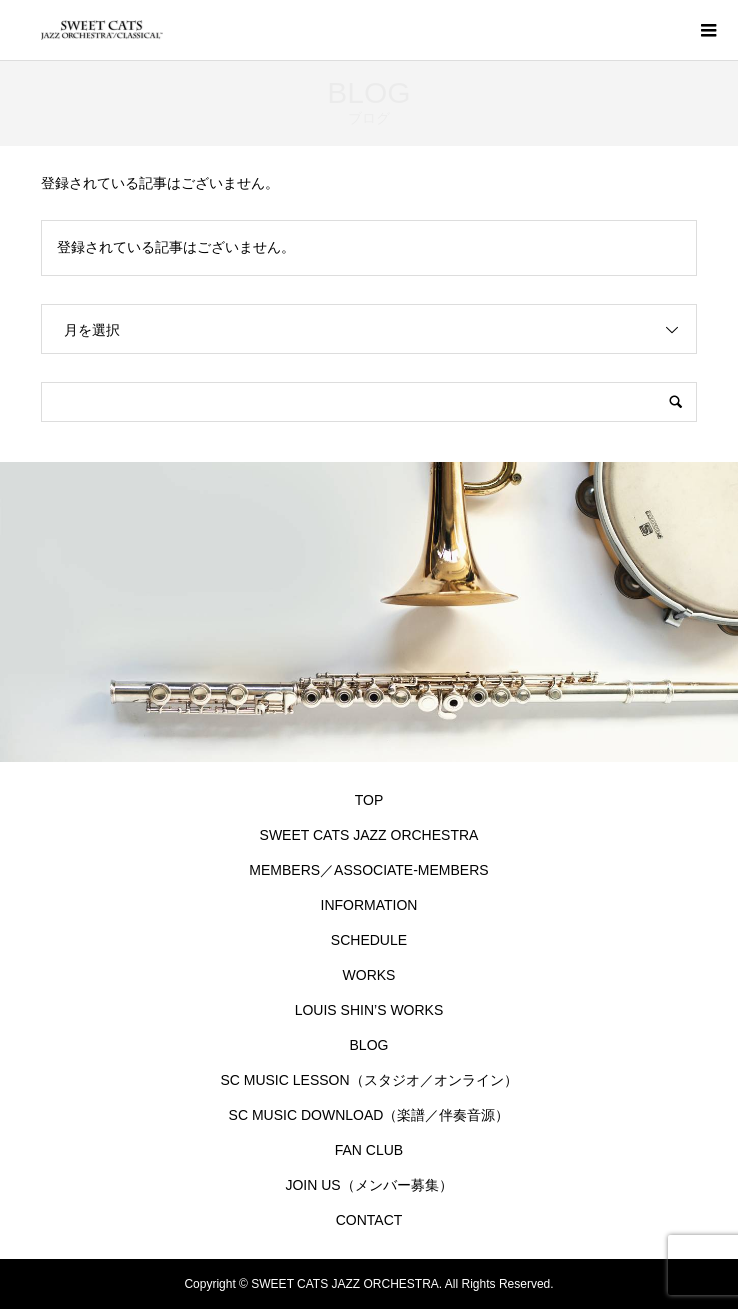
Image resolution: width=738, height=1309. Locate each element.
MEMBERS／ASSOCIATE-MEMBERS (368, 870)
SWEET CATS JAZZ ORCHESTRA (369, 835)
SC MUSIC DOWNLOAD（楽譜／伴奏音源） (373, 1115)
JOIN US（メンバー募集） (368, 1185)
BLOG (369, 1045)
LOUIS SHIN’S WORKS (369, 1010)
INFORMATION (369, 905)
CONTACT (369, 1220)
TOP (369, 800)
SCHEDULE (369, 940)
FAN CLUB (369, 1150)
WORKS (369, 975)
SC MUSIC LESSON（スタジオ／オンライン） (368, 1080)
